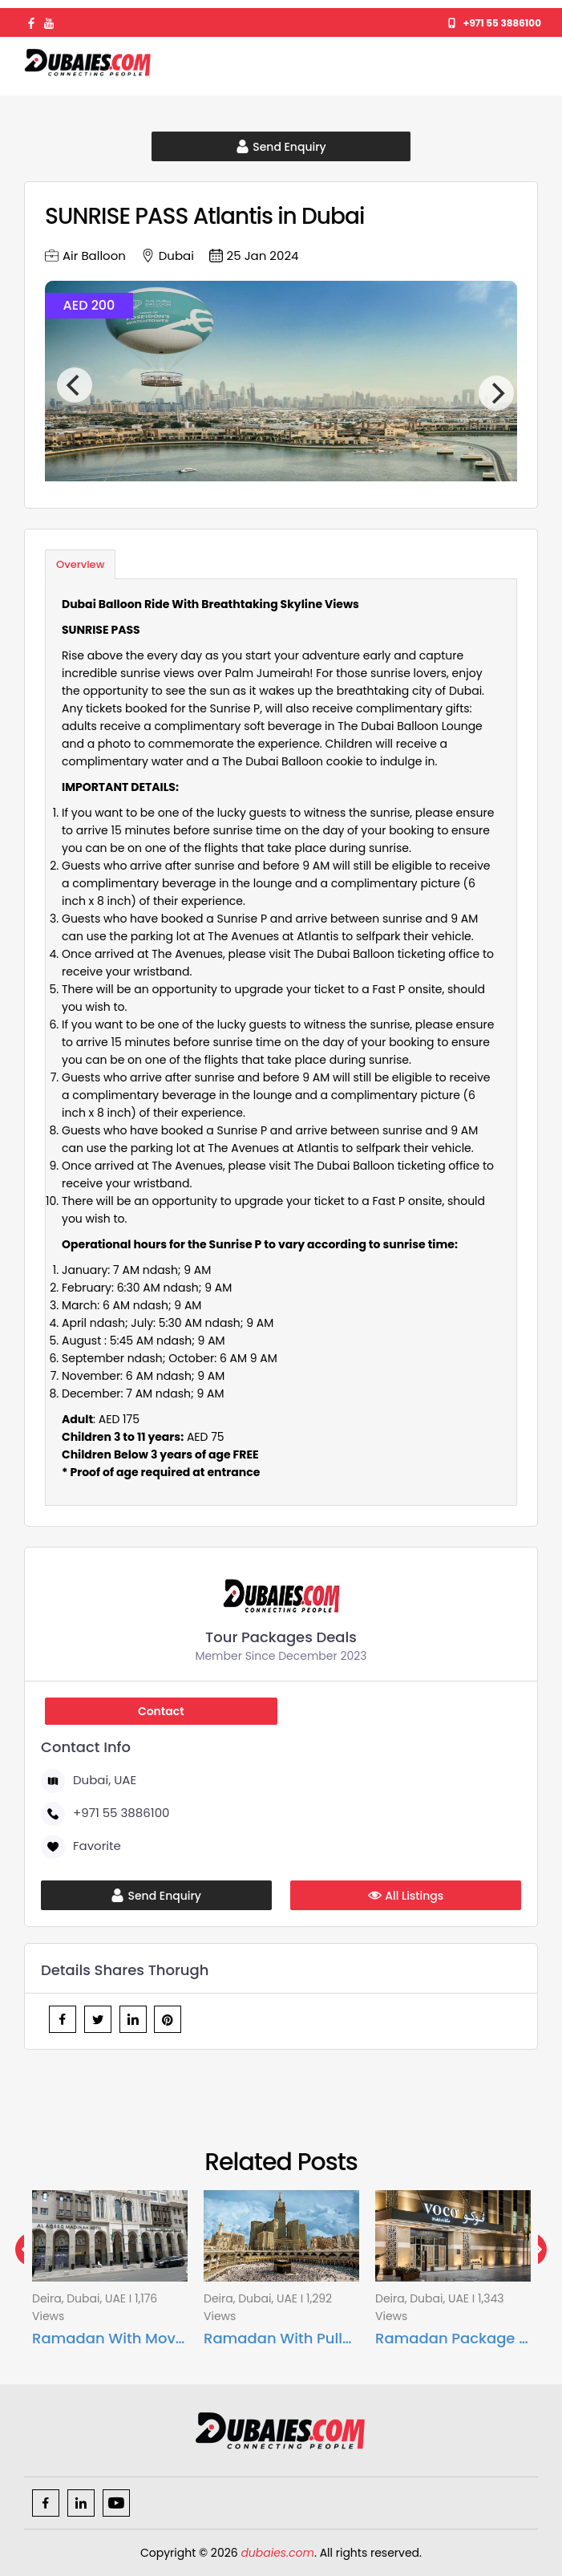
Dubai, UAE (91, 1779)
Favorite (84, 1845)
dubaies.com (277, 2553)
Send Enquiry (281, 147)
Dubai (167, 255)
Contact (161, 1711)
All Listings (405, 1896)
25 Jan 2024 (254, 255)
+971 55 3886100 (494, 23)
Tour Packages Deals (281, 1637)
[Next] (496, 393)
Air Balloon (85, 255)
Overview (80, 564)
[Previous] (74, 385)
